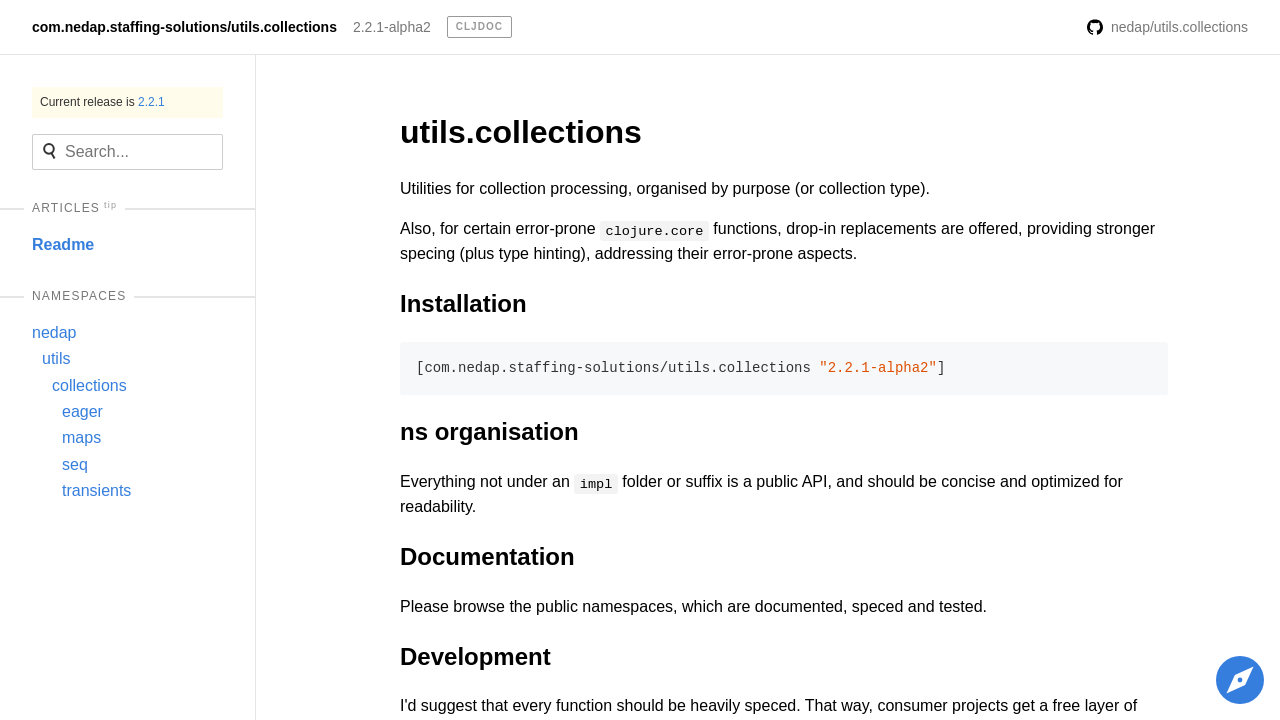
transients (96, 490)
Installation (463, 303)
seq (75, 464)
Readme (63, 244)
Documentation (487, 556)
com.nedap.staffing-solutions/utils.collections (184, 27)
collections (89, 385)
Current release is (102, 102)
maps (81, 437)
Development (475, 656)
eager (82, 411)
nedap (54, 332)
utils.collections (521, 132)
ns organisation (489, 431)
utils (56, 358)
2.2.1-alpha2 (392, 27)
